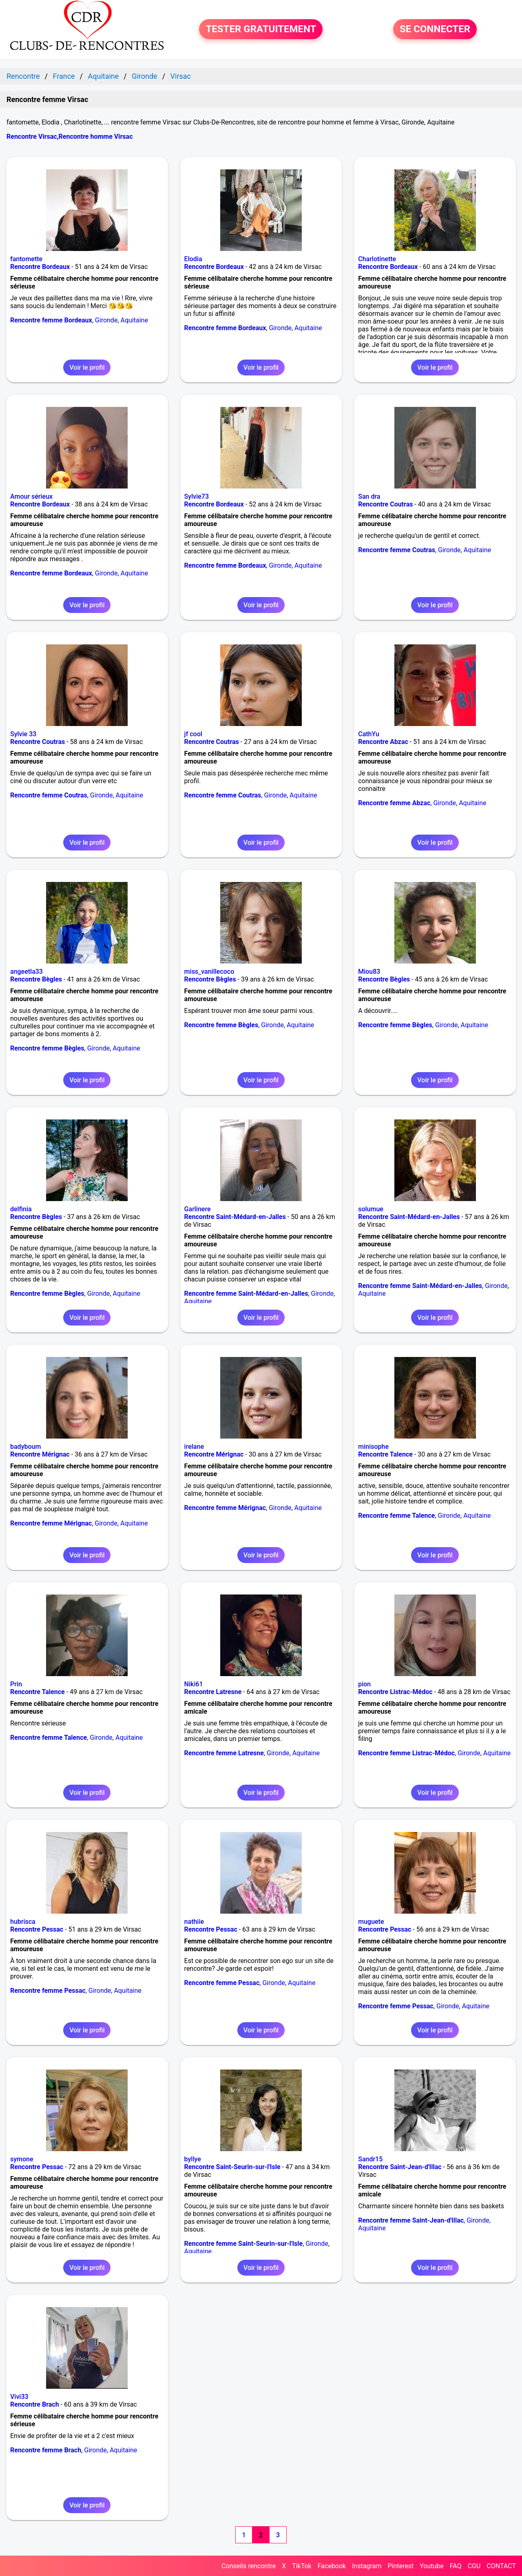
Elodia (193, 259)
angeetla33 (26, 971)
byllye (192, 2159)
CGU (474, 2566)
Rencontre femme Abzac (394, 803)
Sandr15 (370, 2159)
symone (21, 2159)
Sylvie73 (196, 496)
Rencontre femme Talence (396, 1515)
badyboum (25, 1446)
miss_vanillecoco (209, 971)
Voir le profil (86, 367)
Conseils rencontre (248, 2566)
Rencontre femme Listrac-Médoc (406, 1753)
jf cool (193, 734)
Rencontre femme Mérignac (51, 1523)
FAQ (456, 2566)
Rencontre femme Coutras (396, 550)
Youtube (432, 2566)
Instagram (366, 2566)
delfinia (21, 1209)
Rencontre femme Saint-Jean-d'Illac (411, 2220)
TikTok (302, 2566)
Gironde (106, 320)
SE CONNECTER (435, 29)
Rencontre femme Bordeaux (51, 320)
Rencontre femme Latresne (224, 1753)
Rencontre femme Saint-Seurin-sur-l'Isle (243, 2243)
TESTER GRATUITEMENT (261, 29)
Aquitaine (134, 320)
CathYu (368, 734)
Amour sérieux (31, 496)
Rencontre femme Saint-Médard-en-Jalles (246, 1293)
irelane (194, 1446)
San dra (369, 496)
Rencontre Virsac (32, 136)
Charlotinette (377, 259)
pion (364, 1684)
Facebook (332, 2566)
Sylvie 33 (23, 734)
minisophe (373, 1446)
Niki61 (193, 1684)
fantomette (26, 259)
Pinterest (400, 2566)
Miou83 (369, 971)
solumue (370, 1209)
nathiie (194, 1921)
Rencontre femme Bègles (47, 1048)
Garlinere (197, 1209)
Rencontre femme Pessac (48, 1990)
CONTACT (501, 2566)
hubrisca (22, 1921)
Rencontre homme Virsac (96, 136)
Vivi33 (19, 2397)
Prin (16, 1684)
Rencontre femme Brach (45, 2450)
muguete (371, 1921)
